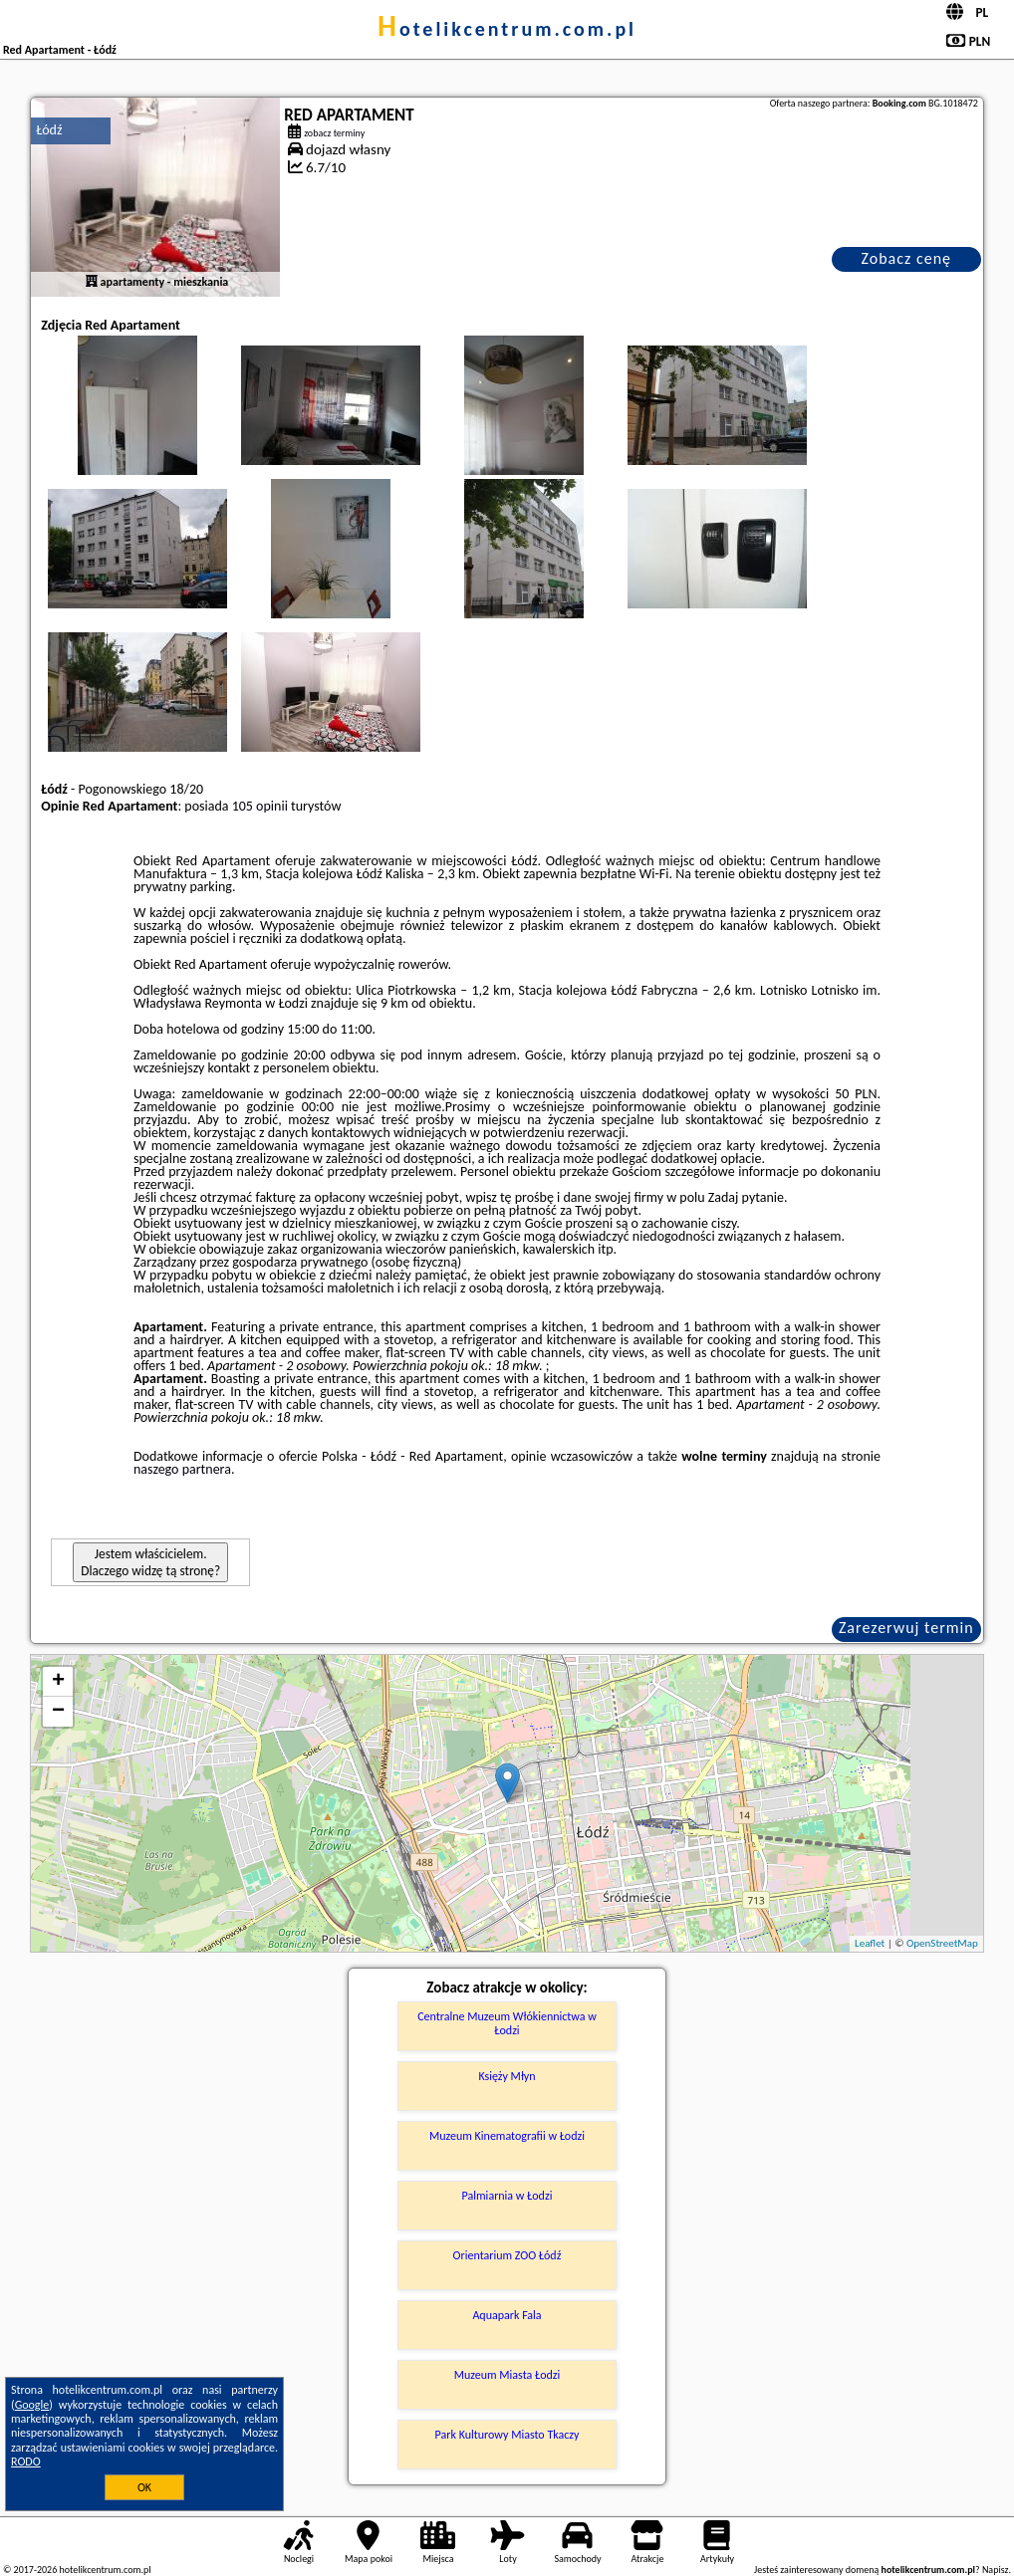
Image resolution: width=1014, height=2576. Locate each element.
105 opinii (260, 806)
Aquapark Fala (506, 2315)
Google (32, 2405)
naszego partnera (182, 1469)
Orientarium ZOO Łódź (507, 2255)
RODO (26, 2461)
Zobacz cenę (907, 258)
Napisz (995, 2569)
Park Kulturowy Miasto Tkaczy (507, 2435)
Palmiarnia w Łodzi (507, 2196)
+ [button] (58, 1682)
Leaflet (870, 1943)
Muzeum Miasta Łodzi (507, 2375)
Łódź (49, 129)
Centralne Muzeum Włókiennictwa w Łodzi (507, 2023)
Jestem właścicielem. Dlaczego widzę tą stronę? (150, 1562)
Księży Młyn (506, 2076)
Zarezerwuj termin (906, 1627)
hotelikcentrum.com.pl (507, 29)
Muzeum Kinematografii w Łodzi (507, 2136)
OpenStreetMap (942, 1943)
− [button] (58, 1712)
